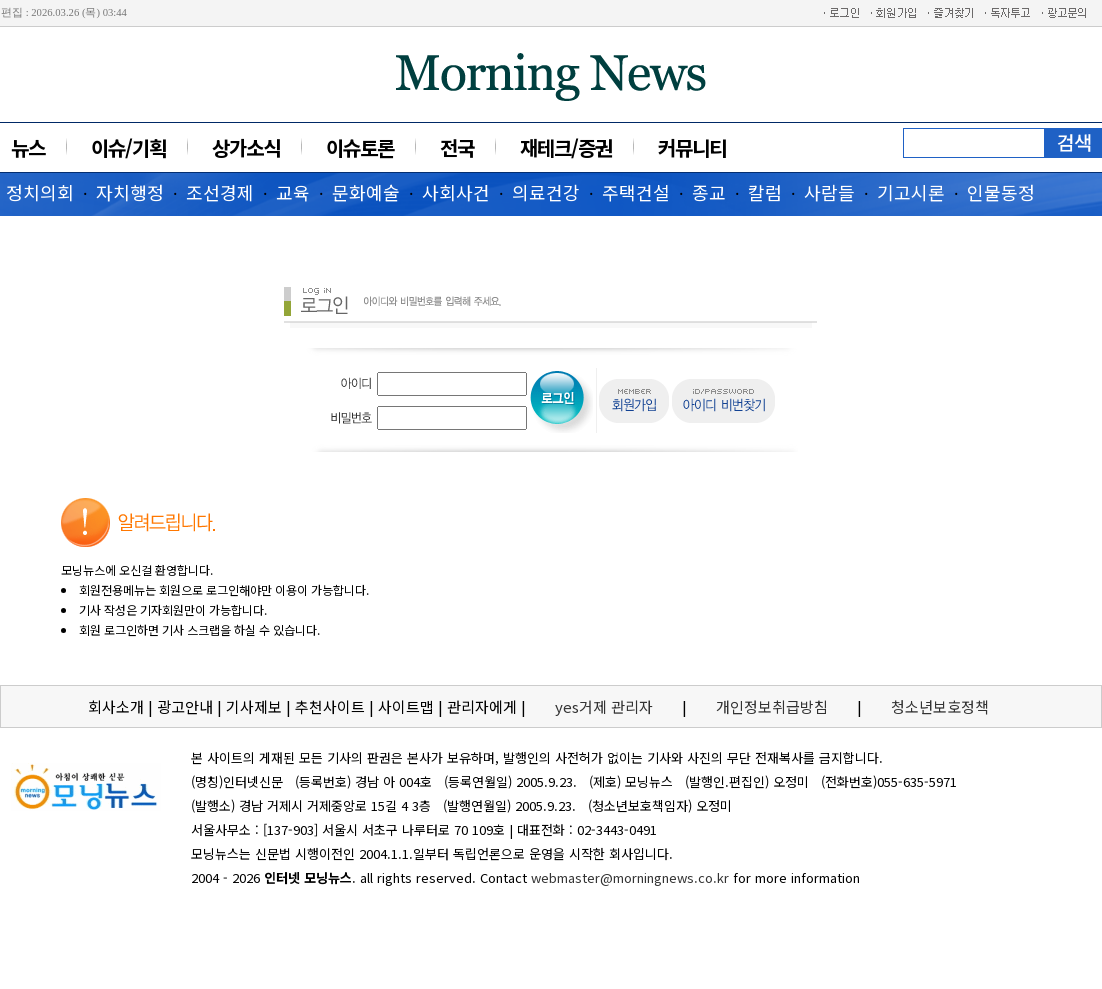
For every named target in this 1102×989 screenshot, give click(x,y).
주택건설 (636, 192)
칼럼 (765, 192)
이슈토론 (360, 147)
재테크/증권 (566, 147)
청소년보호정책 (940, 706)
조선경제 (220, 192)
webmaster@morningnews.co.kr (630, 877)
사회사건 (456, 192)
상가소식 (246, 147)
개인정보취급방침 (772, 706)
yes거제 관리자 (606, 706)
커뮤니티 (692, 147)
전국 (457, 147)
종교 (709, 192)
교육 (293, 192)
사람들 (829, 192)
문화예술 (366, 192)
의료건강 (546, 192)
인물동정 (1001, 192)
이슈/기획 (128, 147)
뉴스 (28, 147)
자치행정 (130, 192)
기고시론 (911, 192)
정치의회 (40, 192)
